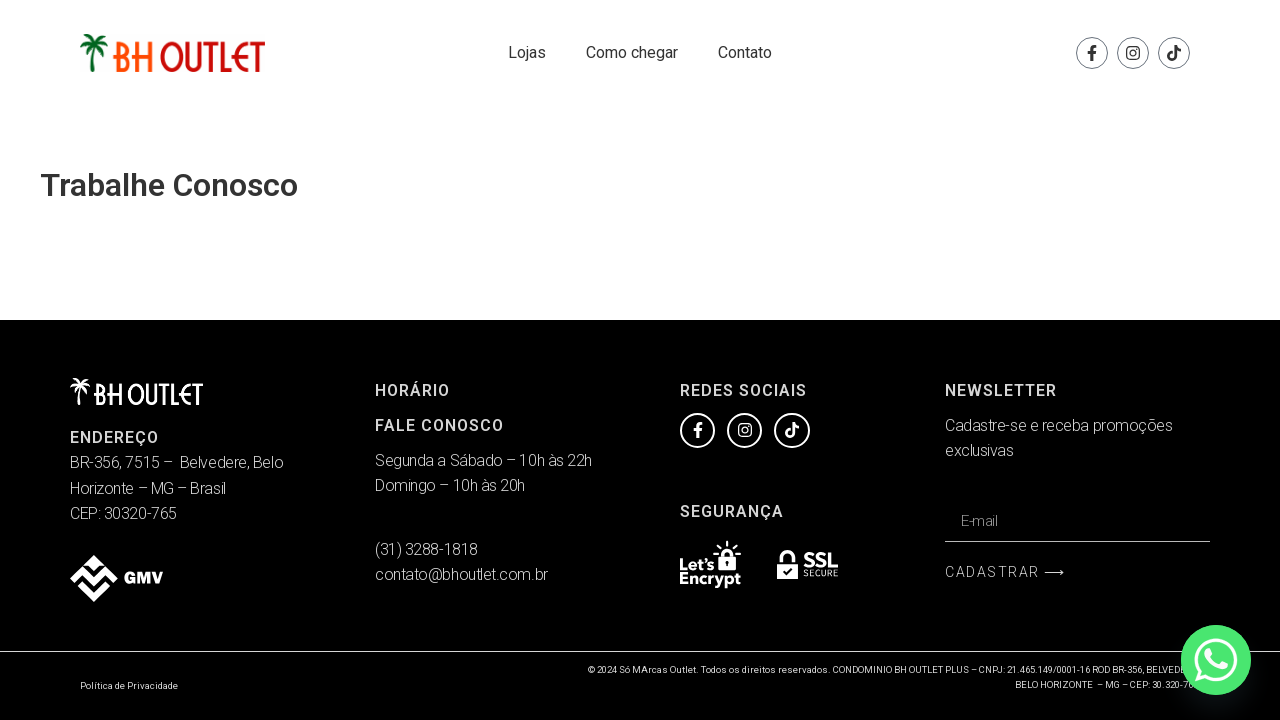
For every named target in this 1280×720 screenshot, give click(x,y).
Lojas (527, 52)
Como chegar (632, 52)
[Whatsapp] (1216, 660)
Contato (745, 52)
